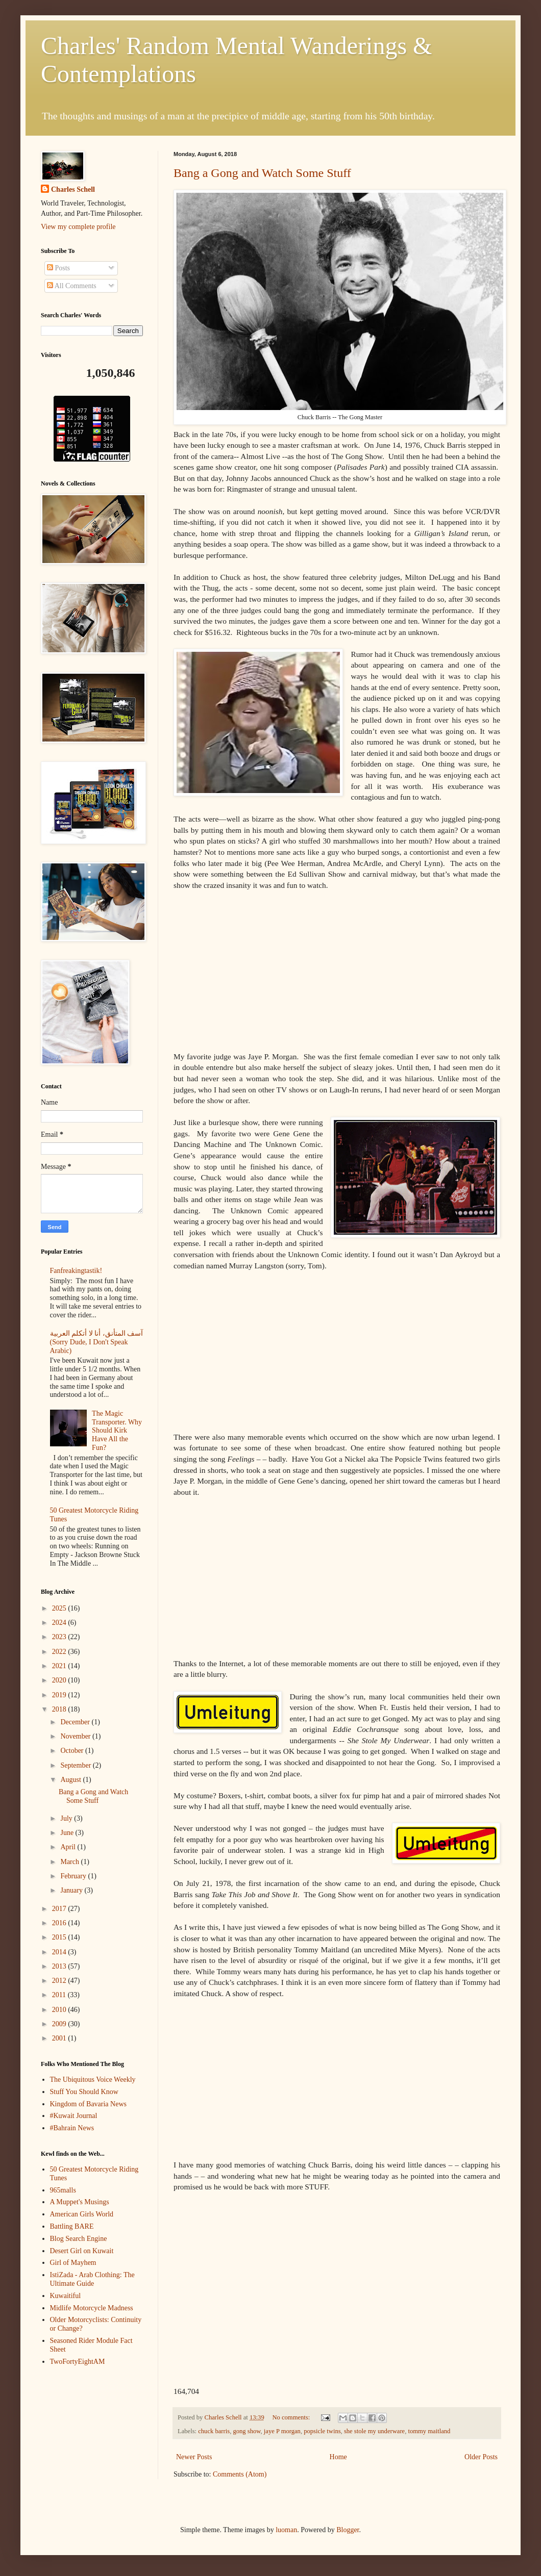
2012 (60, 1980)
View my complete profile (78, 227)
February (74, 1876)
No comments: (291, 2417)
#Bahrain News (72, 2128)
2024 (60, 1622)
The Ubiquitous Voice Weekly (93, 2079)
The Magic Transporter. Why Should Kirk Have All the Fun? (117, 1430)
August (71, 1779)
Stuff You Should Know (84, 2092)
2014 (60, 1952)
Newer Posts (194, 2457)
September (76, 1765)
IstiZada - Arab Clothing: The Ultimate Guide (92, 2279)
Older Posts (481, 2457)
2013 (60, 1966)
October (72, 1750)
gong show (246, 2431)
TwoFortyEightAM (77, 2361)
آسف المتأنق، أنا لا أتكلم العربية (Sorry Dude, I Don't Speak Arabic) (96, 1342)
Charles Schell (73, 189)
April (68, 1847)
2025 (60, 1608)
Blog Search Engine (78, 2238)
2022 (60, 1651)
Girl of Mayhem (73, 2262)
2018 (60, 1709)
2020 (60, 1680)
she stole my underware (374, 2431)
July (67, 1818)
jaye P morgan (282, 2431)
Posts (58, 268)
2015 (60, 1937)
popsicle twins (322, 2431)
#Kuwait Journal (73, 2116)
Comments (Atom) (239, 2474)
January (72, 1890)
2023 (60, 1637)
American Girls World (82, 2214)
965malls (63, 2190)
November (76, 1736)
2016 (60, 1923)
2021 (60, 1666)
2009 (60, 2024)
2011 (60, 1995)
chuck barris (214, 2431)
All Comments (71, 286)
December (75, 1722)
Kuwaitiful (65, 2296)
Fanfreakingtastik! (76, 1270)
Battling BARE (72, 2226)
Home (338, 2457)
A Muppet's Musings (79, 2202)
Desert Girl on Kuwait (82, 2251)
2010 (60, 2009)
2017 (60, 1908)
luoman (286, 2530)
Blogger (347, 2530)
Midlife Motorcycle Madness (91, 2308)
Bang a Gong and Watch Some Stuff (262, 173)
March (70, 1862)
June (67, 1833)
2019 (60, 1695)
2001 (60, 2038)
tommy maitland (429, 2431)
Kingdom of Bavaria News (88, 2104)
